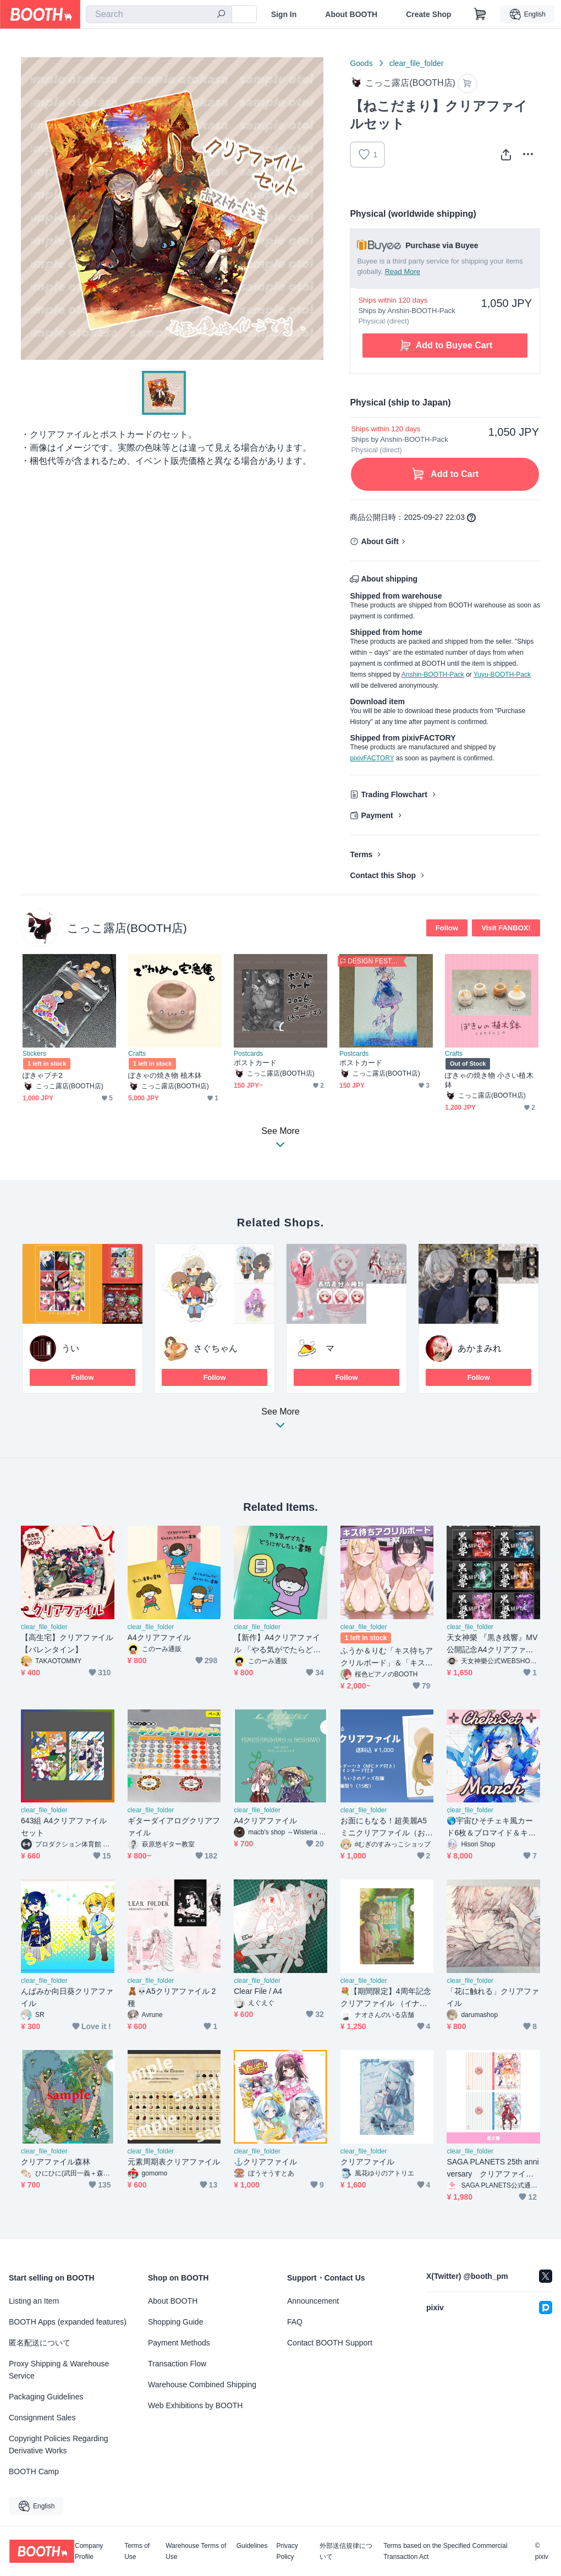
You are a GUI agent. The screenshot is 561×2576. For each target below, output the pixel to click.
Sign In (284, 14)
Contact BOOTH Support (329, 2342)
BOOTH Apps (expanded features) (68, 2321)
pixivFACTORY (372, 758)
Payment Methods (179, 2342)
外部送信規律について (346, 2551)
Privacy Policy (287, 2551)
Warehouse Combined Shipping (202, 2384)
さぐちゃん (216, 1348)
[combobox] (159, 14)
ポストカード (255, 1063)
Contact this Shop (383, 875)
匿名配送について (39, 2342)
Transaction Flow (177, 2363)
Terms (361, 854)
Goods (361, 63)
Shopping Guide (175, 2321)
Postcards (248, 1053)
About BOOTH (351, 14)
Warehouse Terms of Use (196, 2551)
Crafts (137, 1053)
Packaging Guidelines (46, 2396)
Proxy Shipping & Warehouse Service (59, 2369)
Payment (377, 815)
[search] (221, 15)
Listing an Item (34, 2301)
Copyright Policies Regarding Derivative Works (58, 2444)
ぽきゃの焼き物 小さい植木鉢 (489, 1080)
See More (281, 1421)
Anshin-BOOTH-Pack (433, 674)
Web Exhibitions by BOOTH (195, 2405)
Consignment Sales (42, 2417)
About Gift (379, 541)
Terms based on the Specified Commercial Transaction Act (445, 2551)
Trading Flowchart (394, 794)
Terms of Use (137, 2551)
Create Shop (428, 14)
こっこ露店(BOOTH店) (127, 928)
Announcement (313, 2301)
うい (70, 1348)
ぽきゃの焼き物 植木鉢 (165, 1075)
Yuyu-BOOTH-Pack (502, 674)
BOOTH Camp (34, 2471)
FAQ (294, 2321)
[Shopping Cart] (480, 14)
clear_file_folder (416, 63)
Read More (402, 271)
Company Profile (89, 2551)
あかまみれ (480, 1348)
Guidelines (252, 2546)
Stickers (34, 1053)
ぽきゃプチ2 (43, 1075)
